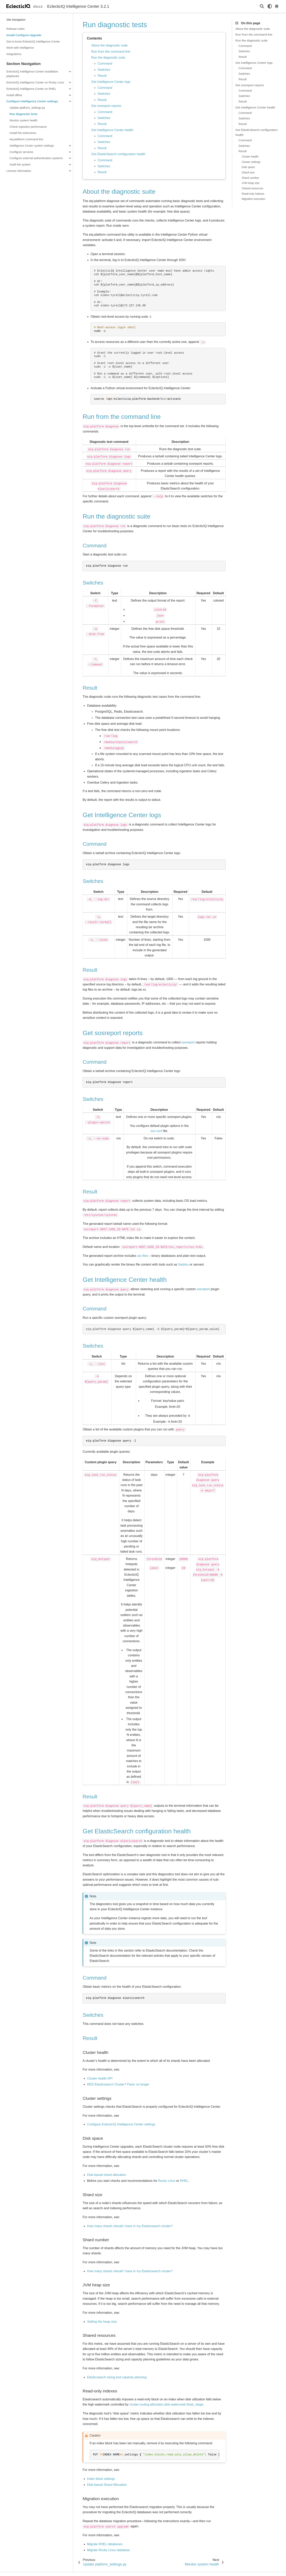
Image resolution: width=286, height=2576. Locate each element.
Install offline (14, 95)
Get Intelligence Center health (112, 130)
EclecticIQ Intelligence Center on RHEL (31, 88)
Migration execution (253, 198)
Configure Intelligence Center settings (32, 101)
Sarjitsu (183, 1264)
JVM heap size (251, 183)
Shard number (250, 177)
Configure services (21, 152)
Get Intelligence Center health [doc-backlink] (125, 1279)
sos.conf (156, 1131)
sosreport (188, 1042)
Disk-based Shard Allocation (107, 2484)
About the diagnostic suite (109, 45)
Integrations (13, 54)
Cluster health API (99, 2078)
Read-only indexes (253, 193)
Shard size (248, 172)
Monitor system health (24, 120)
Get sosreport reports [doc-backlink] (113, 1032)
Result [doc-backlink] (90, 688)
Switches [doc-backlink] (93, 583)
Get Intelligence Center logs (110, 81)
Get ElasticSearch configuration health (118, 154)
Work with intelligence (20, 47)
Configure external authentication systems (36, 158)
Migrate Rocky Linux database (108, 2550)
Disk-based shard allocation (106, 2174)
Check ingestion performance (28, 126)
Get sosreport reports (106, 105)
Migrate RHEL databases (104, 2544)
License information (18, 170)
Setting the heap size (102, 2321)
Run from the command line (110, 51)
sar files (142, 1255)
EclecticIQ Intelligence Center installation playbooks (32, 74)
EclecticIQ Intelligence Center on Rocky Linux (35, 82)
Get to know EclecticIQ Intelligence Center (33, 41)
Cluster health (250, 156)
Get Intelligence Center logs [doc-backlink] (122, 815)
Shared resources (252, 188)
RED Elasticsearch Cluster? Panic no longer (118, 2084)
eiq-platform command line (26, 139)
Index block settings (101, 2478)
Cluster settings (251, 162)
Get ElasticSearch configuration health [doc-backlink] (137, 1831)
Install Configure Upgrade (23, 35)
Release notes (15, 28)
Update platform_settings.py (27, 107)
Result (102, 75)
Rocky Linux (166, 2180)
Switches (104, 69)
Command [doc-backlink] (94, 546)
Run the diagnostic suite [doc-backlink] (117, 516)
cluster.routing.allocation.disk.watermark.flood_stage (166, 2404)
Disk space (248, 167)
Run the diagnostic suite (108, 57)
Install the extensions (23, 133)
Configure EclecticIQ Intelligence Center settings (121, 2124)
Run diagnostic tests (24, 114)
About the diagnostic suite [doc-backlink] (119, 191)
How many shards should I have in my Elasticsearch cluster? (129, 2226)
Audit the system (20, 164)
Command (105, 63)
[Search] (262, 6)
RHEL (184, 2180)
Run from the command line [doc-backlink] (122, 416)
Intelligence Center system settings (32, 145)
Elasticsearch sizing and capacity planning (117, 2377)
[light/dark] (270, 6)
